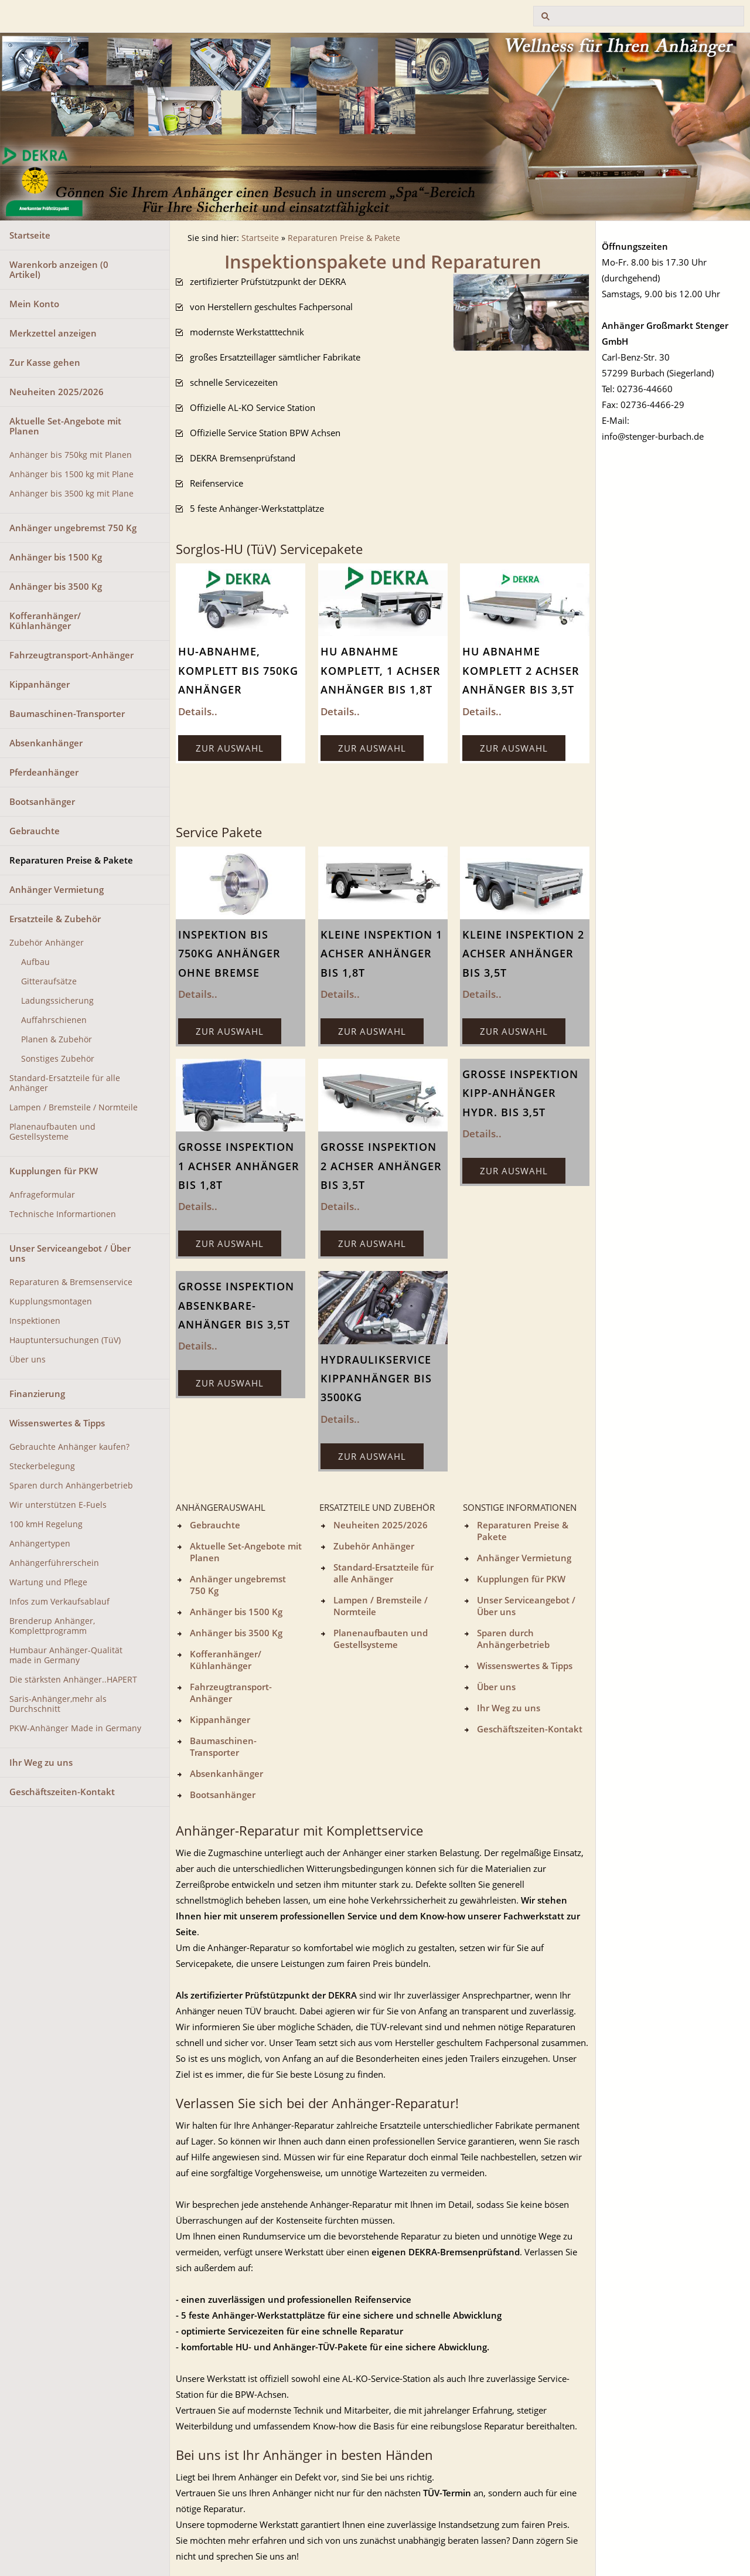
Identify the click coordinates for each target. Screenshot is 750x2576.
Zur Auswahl (230, 748)
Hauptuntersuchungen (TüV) (65, 1340)
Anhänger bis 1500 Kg (55, 557)
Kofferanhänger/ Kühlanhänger (45, 620)
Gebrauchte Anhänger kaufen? (69, 1447)
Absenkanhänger (46, 743)
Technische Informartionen (62, 1214)
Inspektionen (34, 1321)
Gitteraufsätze (49, 981)
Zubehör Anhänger (46, 942)
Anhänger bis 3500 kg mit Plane (71, 493)
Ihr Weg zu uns (41, 1762)
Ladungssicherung (57, 1000)
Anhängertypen (39, 1543)
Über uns (27, 1359)
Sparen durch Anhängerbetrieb (71, 1485)
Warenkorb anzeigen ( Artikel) (58, 269)
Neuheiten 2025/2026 (56, 391)
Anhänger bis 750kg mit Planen (70, 455)
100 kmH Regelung (46, 1524)
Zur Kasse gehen (44, 362)
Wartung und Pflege (48, 1582)
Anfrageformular (42, 1195)
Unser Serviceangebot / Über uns (70, 1253)
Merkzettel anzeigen (53, 333)
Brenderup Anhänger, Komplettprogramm (52, 1626)
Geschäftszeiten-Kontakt (62, 1791)
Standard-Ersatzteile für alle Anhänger (64, 1083)
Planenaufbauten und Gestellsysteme (52, 1132)
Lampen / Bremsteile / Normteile (73, 1107)
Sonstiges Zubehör (57, 1058)
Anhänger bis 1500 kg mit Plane (71, 474)
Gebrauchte (34, 831)
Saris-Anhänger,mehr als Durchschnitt (58, 1704)
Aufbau (35, 962)
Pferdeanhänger (44, 772)
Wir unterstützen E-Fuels (58, 1505)
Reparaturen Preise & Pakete (71, 860)
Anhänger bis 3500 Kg (55, 586)
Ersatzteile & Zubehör (55, 919)
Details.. (197, 711)
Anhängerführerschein (54, 1563)
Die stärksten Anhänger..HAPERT (73, 1679)
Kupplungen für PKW (53, 1171)
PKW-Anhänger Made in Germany (75, 1728)
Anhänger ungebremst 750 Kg (73, 527)
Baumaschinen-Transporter (67, 713)
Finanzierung (37, 1393)
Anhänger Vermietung (56, 889)
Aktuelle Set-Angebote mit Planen (65, 426)
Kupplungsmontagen (50, 1301)
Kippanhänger (39, 684)
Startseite (29, 235)
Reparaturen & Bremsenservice (70, 1282)
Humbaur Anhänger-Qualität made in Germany (65, 1655)
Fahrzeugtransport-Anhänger (71, 655)
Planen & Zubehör (56, 1039)
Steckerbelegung (42, 1466)
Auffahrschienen (54, 1020)
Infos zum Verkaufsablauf (59, 1601)
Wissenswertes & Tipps (57, 1423)
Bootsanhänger (42, 801)
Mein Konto (34, 304)
